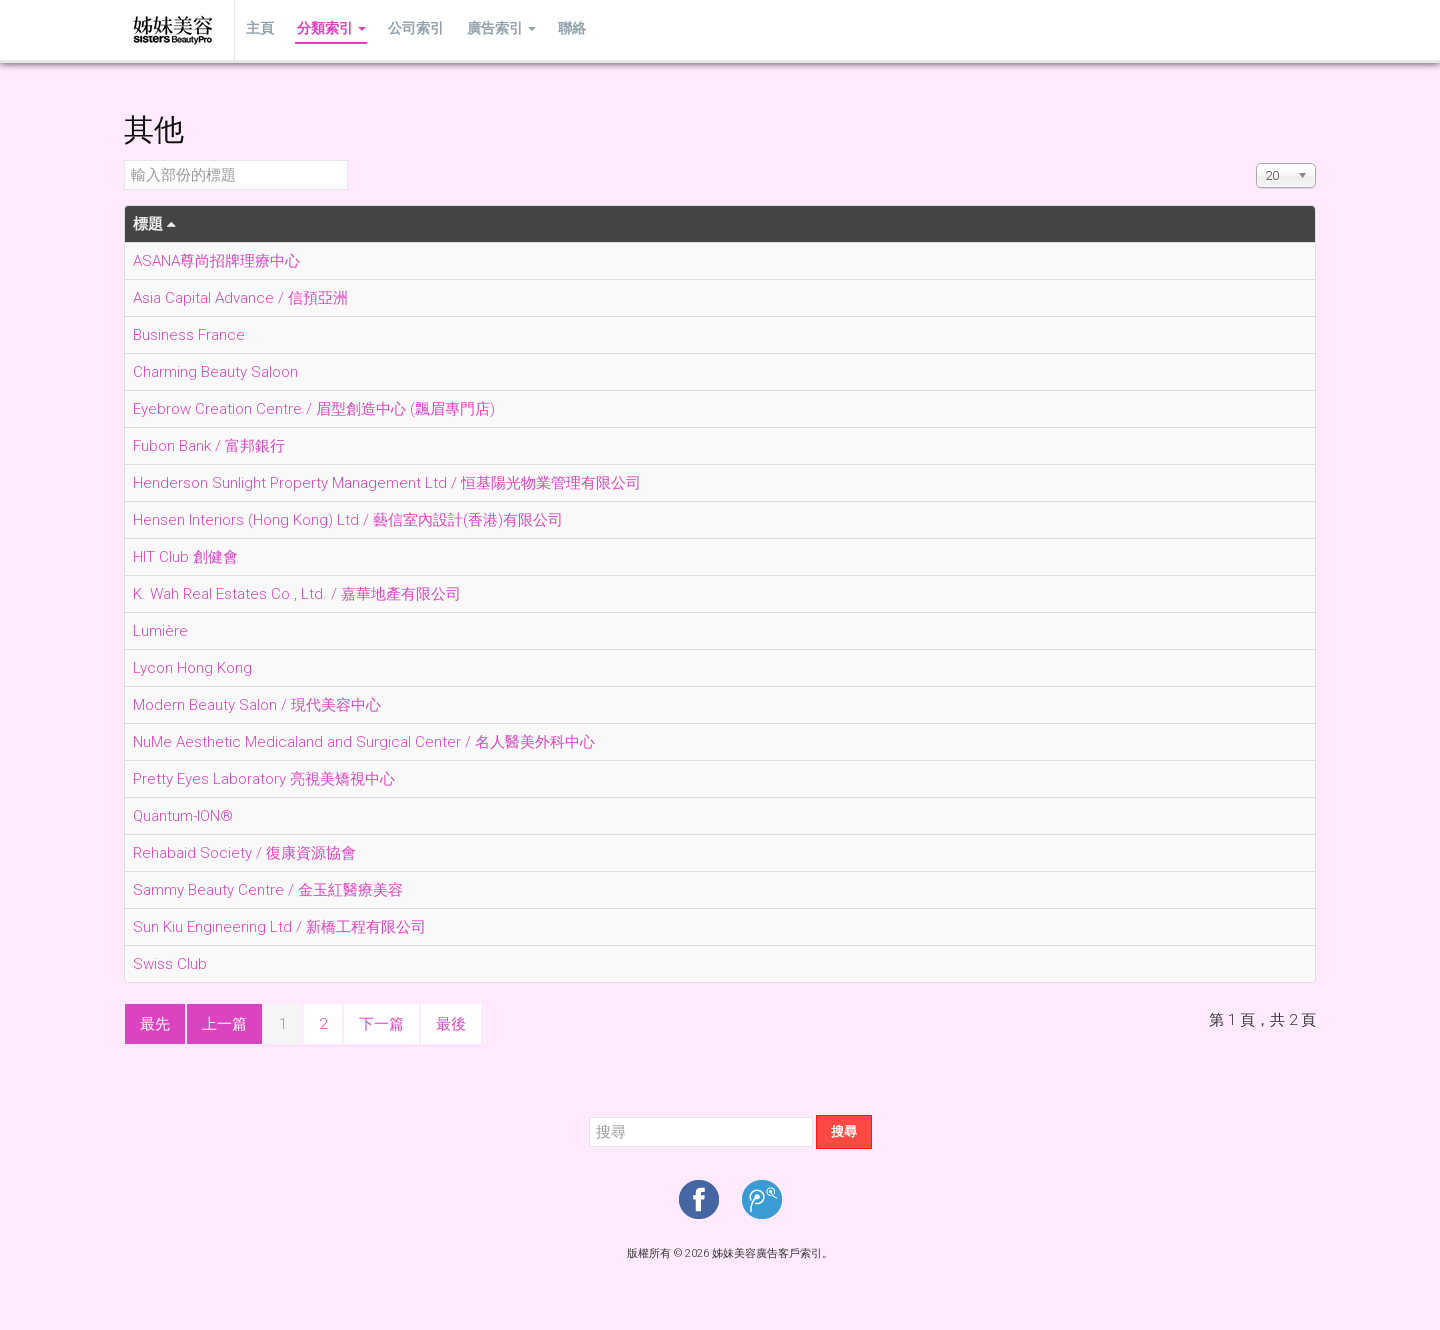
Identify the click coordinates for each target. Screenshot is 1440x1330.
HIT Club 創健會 (185, 557)
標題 (154, 224)
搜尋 (844, 1131)
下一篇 (381, 1024)
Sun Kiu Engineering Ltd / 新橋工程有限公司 (279, 927)
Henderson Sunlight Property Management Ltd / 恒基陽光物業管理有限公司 (387, 483)
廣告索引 (492, 29)
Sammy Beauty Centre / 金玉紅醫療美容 (268, 890)
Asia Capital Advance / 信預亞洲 (240, 298)
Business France (189, 335)
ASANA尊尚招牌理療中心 (216, 261)
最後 (451, 1024)
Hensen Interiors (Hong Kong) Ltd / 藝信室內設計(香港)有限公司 (348, 520)
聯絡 (561, 29)
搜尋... (589, 1115)
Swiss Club (170, 964)
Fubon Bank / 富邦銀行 (209, 446)
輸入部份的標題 (124, 160)
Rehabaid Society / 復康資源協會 (244, 853)
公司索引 (410, 29)
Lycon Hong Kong (192, 668)
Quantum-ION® (183, 816)
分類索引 (327, 29)
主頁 (259, 29)
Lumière (160, 631)
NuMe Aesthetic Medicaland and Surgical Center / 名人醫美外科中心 (364, 742)
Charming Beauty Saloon (215, 372)
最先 (155, 1024)
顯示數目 (1256, 160)
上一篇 (224, 1024)
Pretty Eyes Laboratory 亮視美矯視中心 (264, 779)
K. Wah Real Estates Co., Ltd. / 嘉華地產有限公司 (297, 594)
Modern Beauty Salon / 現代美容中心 (257, 705)
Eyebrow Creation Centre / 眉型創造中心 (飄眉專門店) (314, 409)
